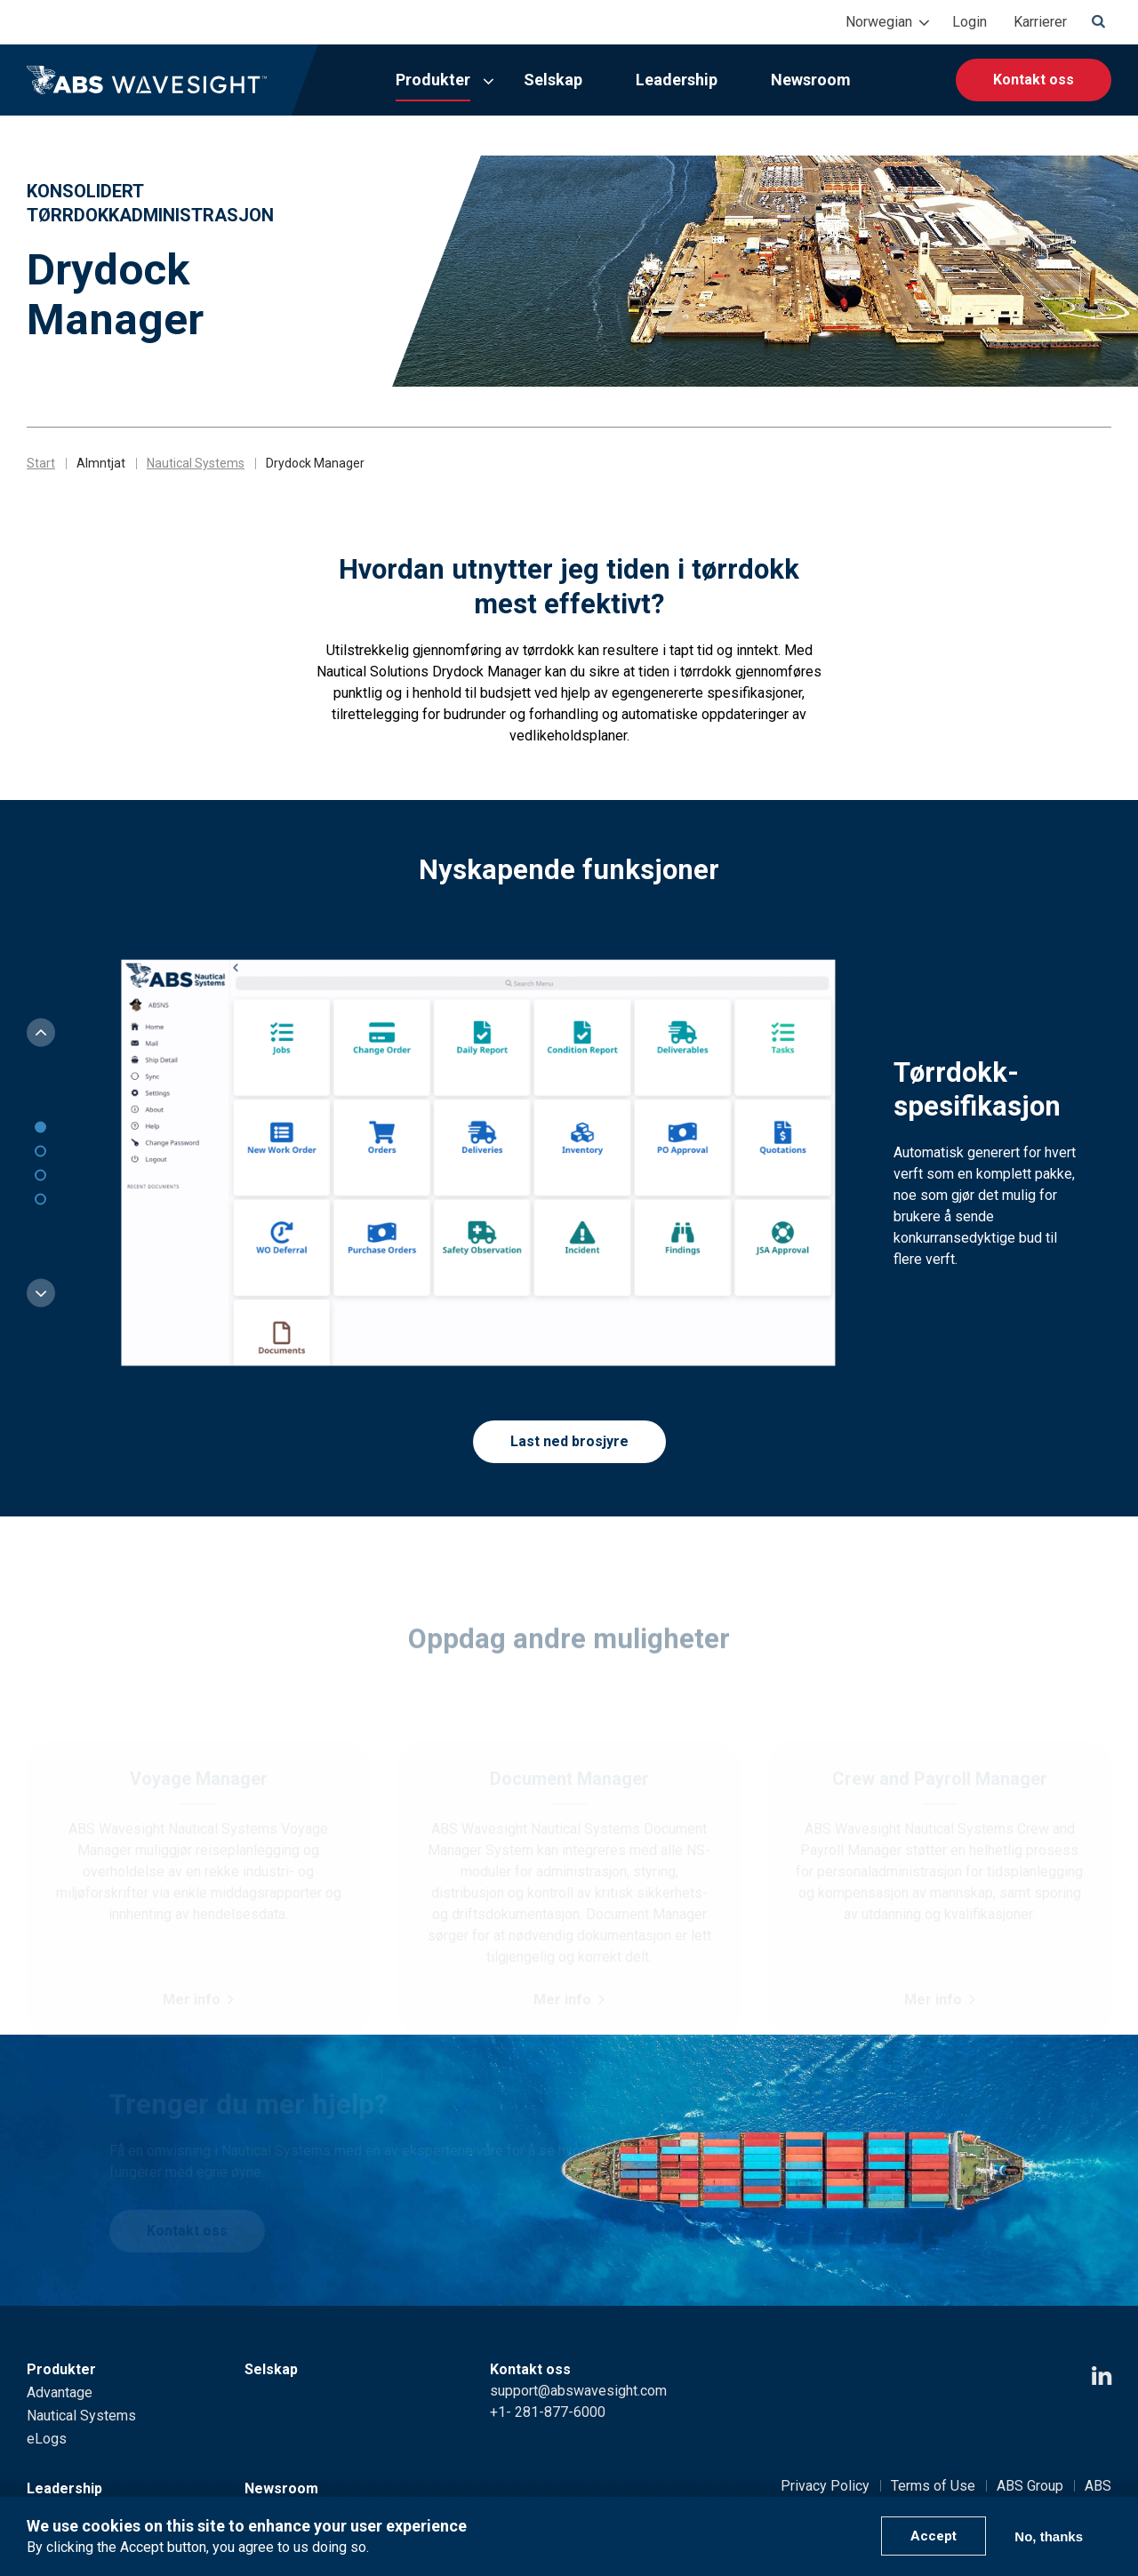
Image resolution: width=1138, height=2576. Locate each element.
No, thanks (1048, 2536)
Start (41, 463)
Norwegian (878, 21)
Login (969, 21)
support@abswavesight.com (578, 2390)
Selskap (553, 79)
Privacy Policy (825, 2485)
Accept (933, 2536)
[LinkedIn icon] (1101, 2376)
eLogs (47, 2438)
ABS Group (1030, 2485)
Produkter (433, 79)
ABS (1098, 2485)
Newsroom (811, 79)
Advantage (59, 2392)
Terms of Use (933, 2485)
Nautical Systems (195, 463)
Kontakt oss (1033, 79)
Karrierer (1040, 21)
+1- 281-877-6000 (547, 2412)
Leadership (676, 79)
